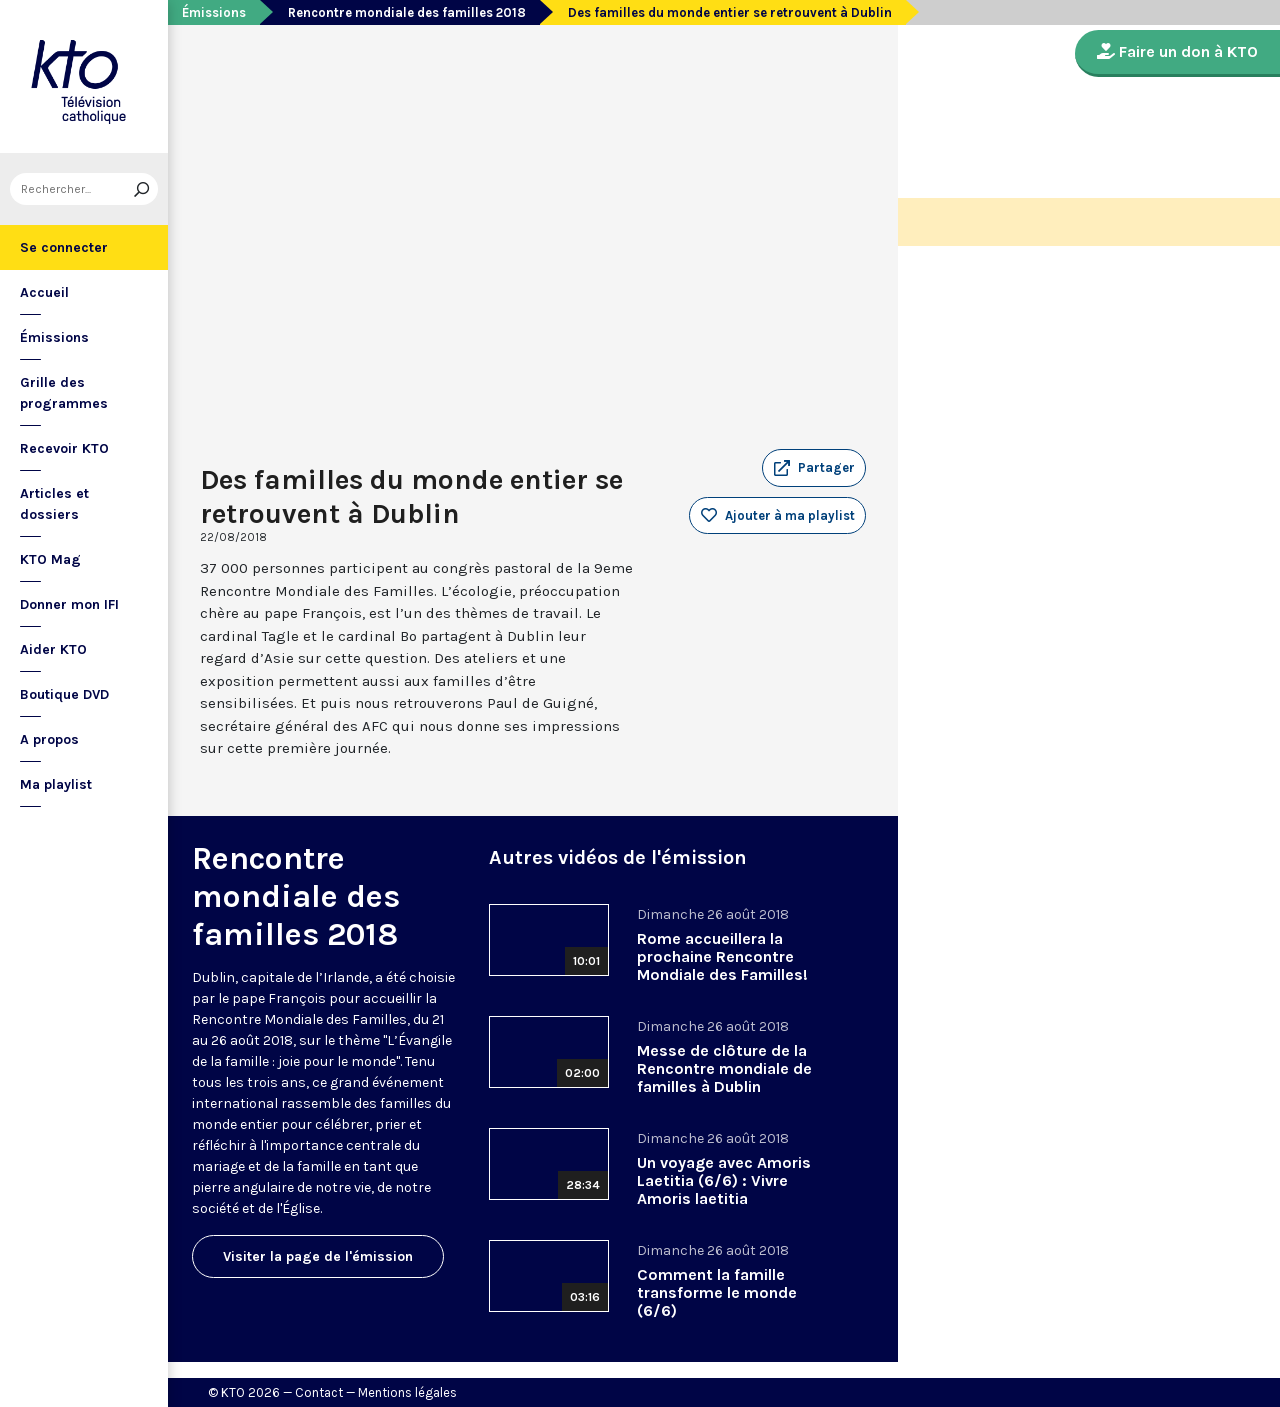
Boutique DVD (64, 694)
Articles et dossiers (54, 504)
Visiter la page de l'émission (318, 1256)
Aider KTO (53, 649)
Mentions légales (407, 1392)
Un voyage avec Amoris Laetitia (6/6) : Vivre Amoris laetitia (724, 1180)
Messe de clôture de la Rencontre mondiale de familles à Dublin (724, 1068)
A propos (49, 739)
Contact (319, 1392)
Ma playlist (56, 784)
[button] (814, 468)
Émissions (54, 337)
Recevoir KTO (64, 448)
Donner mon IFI (69, 604)
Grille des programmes (64, 393)
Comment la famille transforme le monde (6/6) (717, 1292)
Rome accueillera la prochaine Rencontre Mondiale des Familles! (722, 956)
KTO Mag (50, 559)
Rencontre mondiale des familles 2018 (407, 12)
